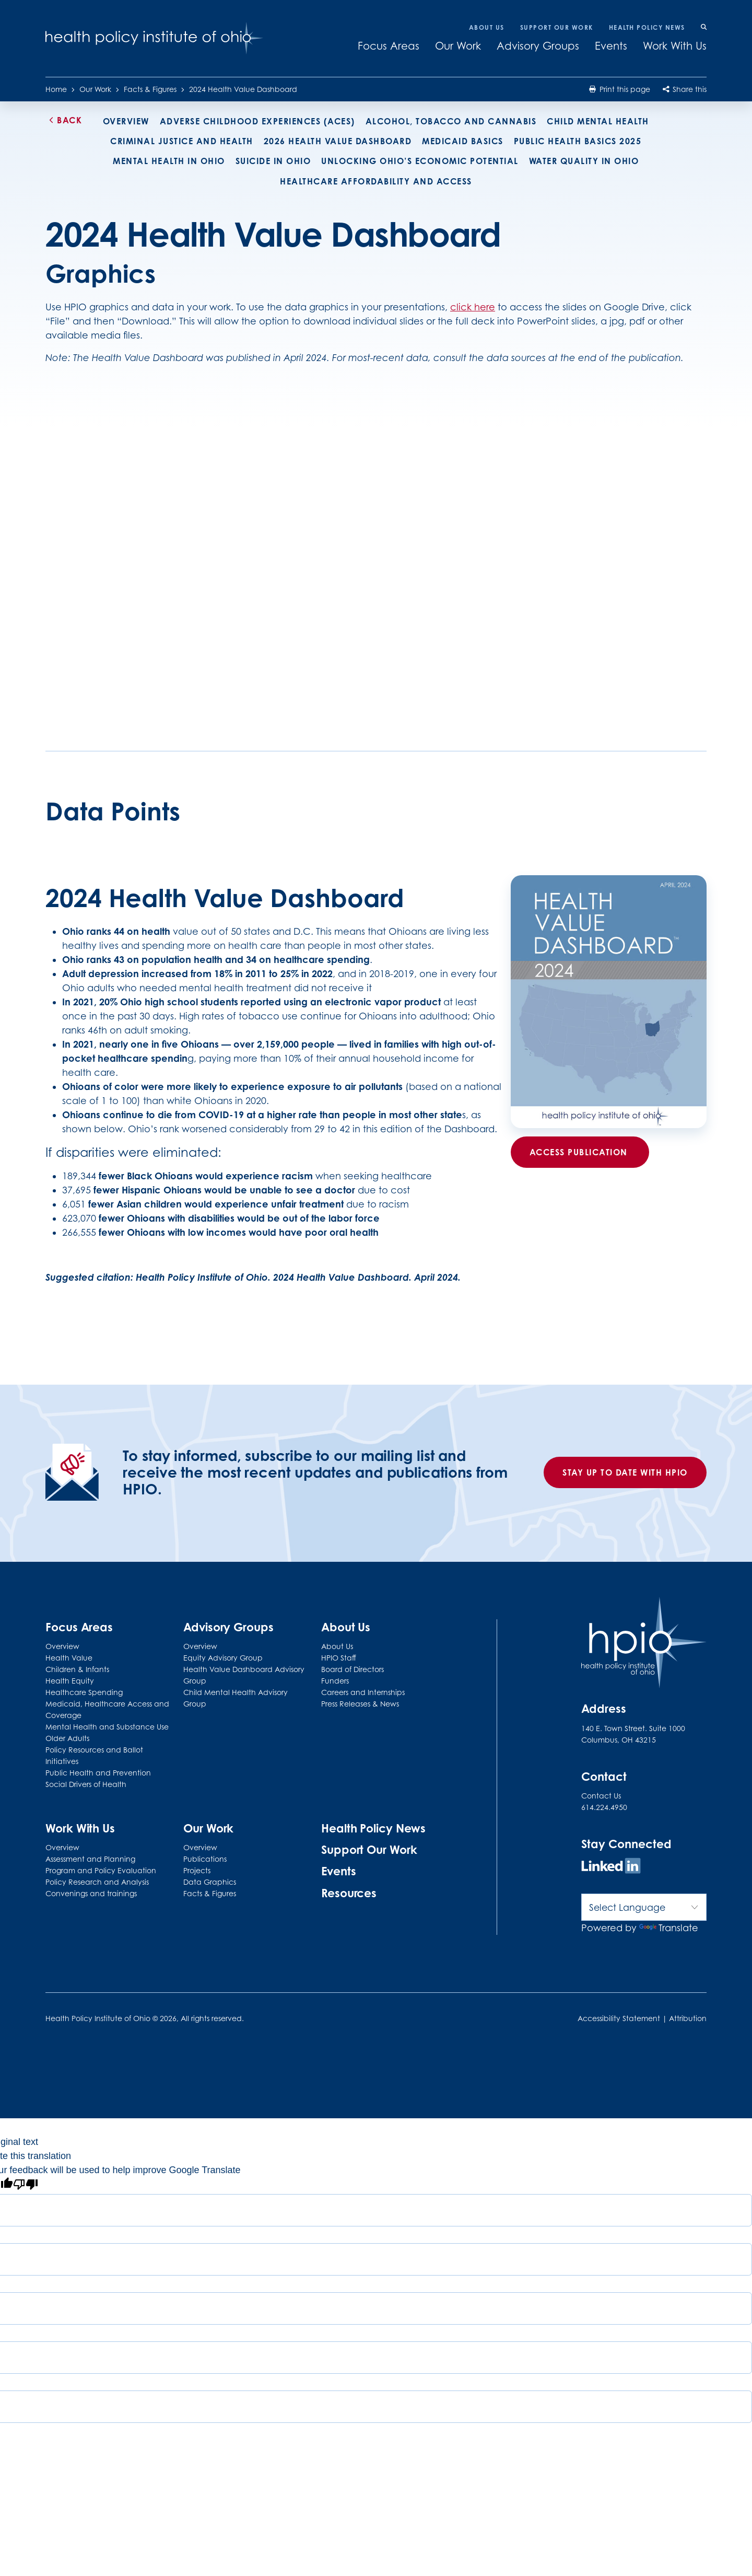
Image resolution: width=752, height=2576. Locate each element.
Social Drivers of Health (85, 1784)
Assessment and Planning (90, 1858)
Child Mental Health (598, 121)
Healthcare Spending (84, 1692)
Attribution (688, 2018)
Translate (668, 1927)
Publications (205, 1858)
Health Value (68, 1657)
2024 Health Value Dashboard (243, 89)
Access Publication (580, 1152)
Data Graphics (209, 1881)
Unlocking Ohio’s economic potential (420, 161)
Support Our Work (556, 27)
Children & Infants (77, 1669)
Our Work (458, 46)
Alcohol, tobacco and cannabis (451, 121)
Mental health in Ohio (169, 161)
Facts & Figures (150, 89)
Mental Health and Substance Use (107, 1726)
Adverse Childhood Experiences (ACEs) (257, 121)
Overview (126, 121)
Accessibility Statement (619, 2018)
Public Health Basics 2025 (578, 141)
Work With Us (675, 46)
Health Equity (69, 1680)
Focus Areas (388, 46)
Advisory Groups (538, 46)
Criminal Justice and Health (182, 141)
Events (611, 46)
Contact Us (601, 1795)
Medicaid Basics (463, 141)
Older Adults (67, 1738)
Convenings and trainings (91, 1893)
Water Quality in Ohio (584, 161)
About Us (486, 27)
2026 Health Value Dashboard (338, 141)
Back (63, 120)
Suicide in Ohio (273, 161)
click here (472, 306)
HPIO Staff (338, 1657)
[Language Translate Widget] (644, 1907)
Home (56, 89)
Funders (335, 1680)
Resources (349, 1893)
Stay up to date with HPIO (625, 1472)
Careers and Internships (363, 1692)
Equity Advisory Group (223, 1657)
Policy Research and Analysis (97, 1881)
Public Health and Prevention (98, 1772)
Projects (196, 1870)
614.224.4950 (604, 1807)
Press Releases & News (360, 1703)
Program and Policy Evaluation (100, 1870)
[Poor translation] (25, 2185)
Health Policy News (647, 27)
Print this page (619, 89)
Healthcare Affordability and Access (376, 181)
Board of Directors (352, 1669)
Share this (685, 89)
